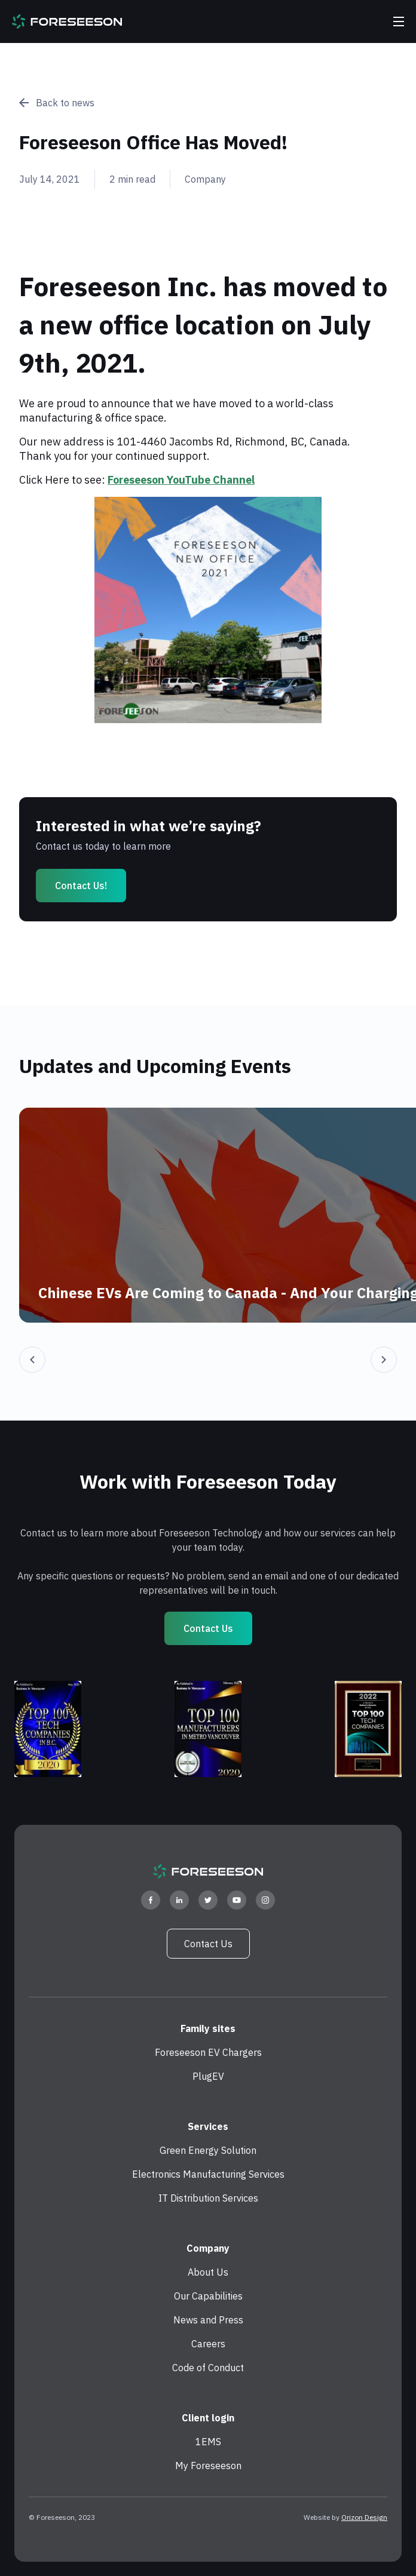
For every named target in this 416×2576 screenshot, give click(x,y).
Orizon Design (364, 2517)
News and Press (208, 2320)
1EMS (208, 2442)
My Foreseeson (208, 2466)
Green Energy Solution (208, 2150)
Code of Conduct (208, 2368)
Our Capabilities (208, 2296)
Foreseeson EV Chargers (208, 2052)
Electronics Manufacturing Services (208, 2174)
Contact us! (81, 886)
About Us (208, 2272)
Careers (208, 2344)
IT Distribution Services (208, 2198)
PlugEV (208, 2076)
